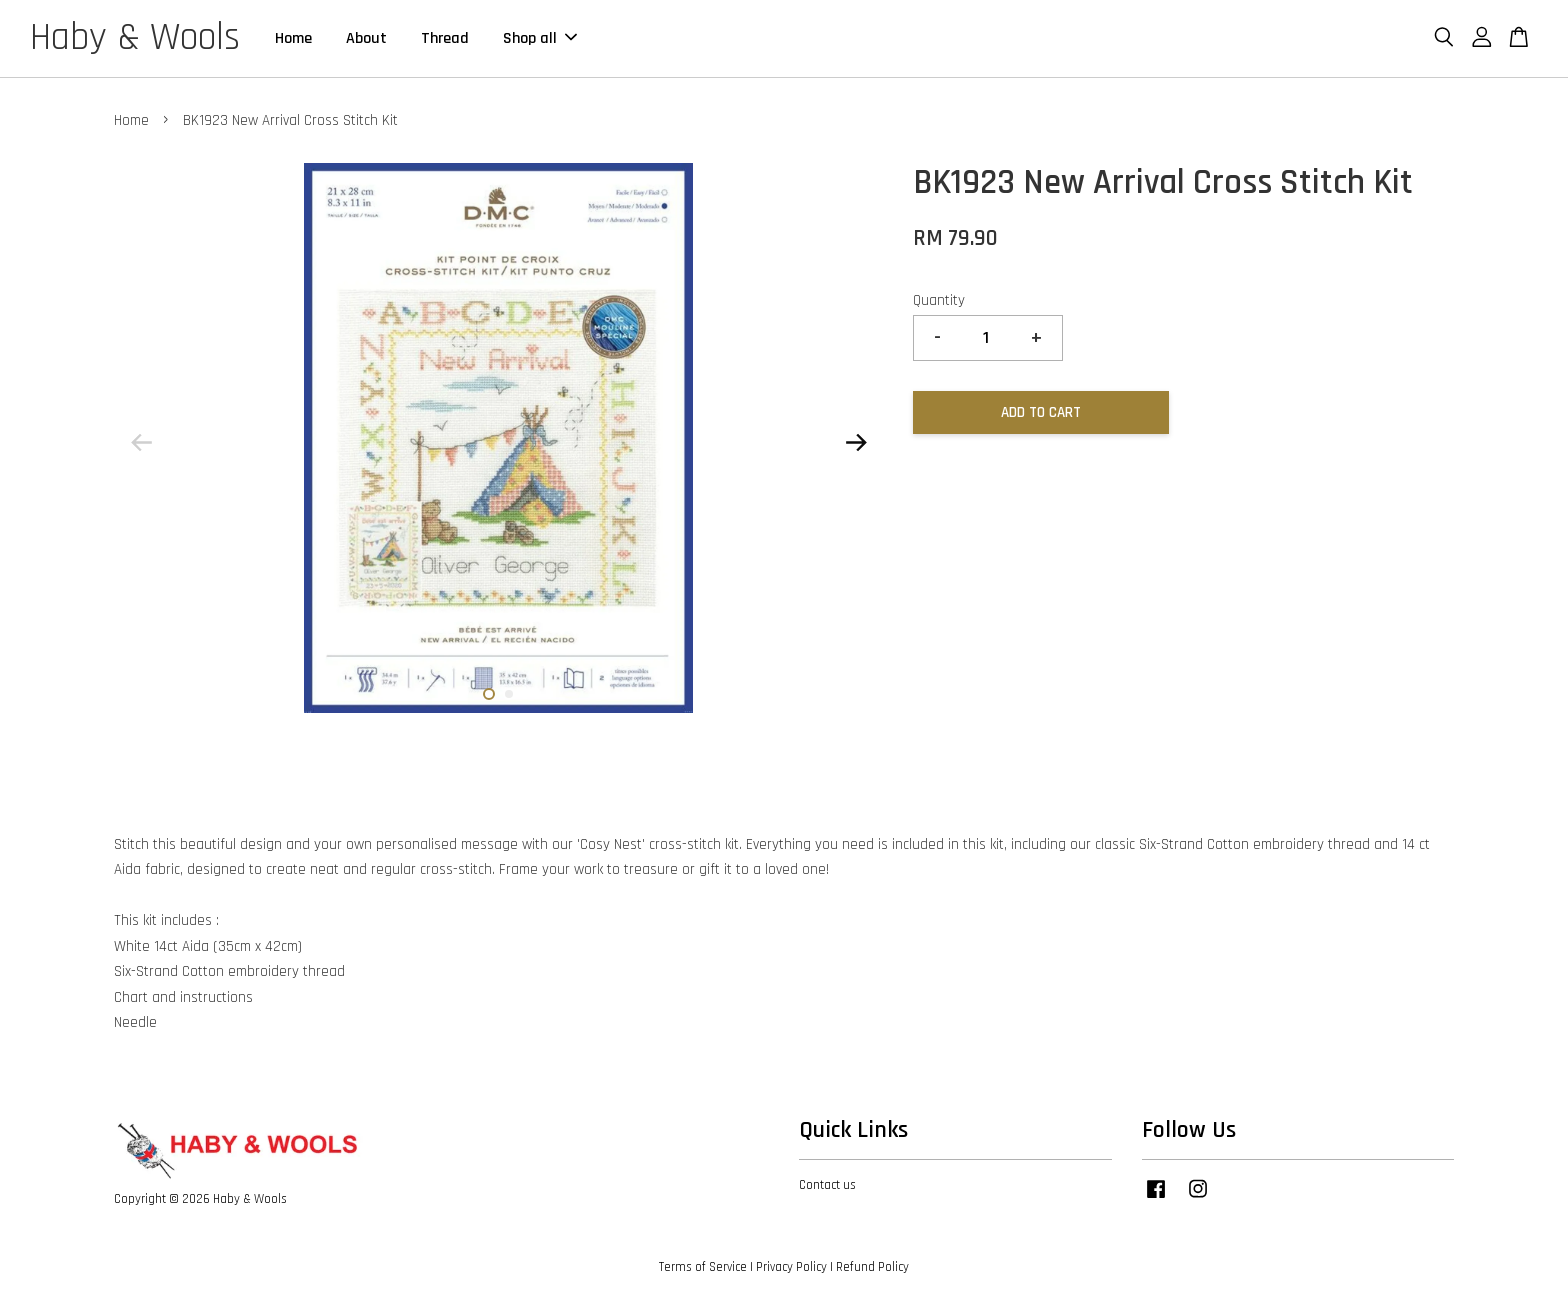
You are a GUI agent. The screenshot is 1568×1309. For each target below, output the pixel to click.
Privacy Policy (791, 1267)
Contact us (827, 1186)
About (366, 38)
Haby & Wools (135, 39)
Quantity (939, 300)
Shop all (540, 38)
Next (856, 443)
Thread (445, 38)
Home (293, 38)
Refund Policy (872, 1267)
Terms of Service (703, 1267)
